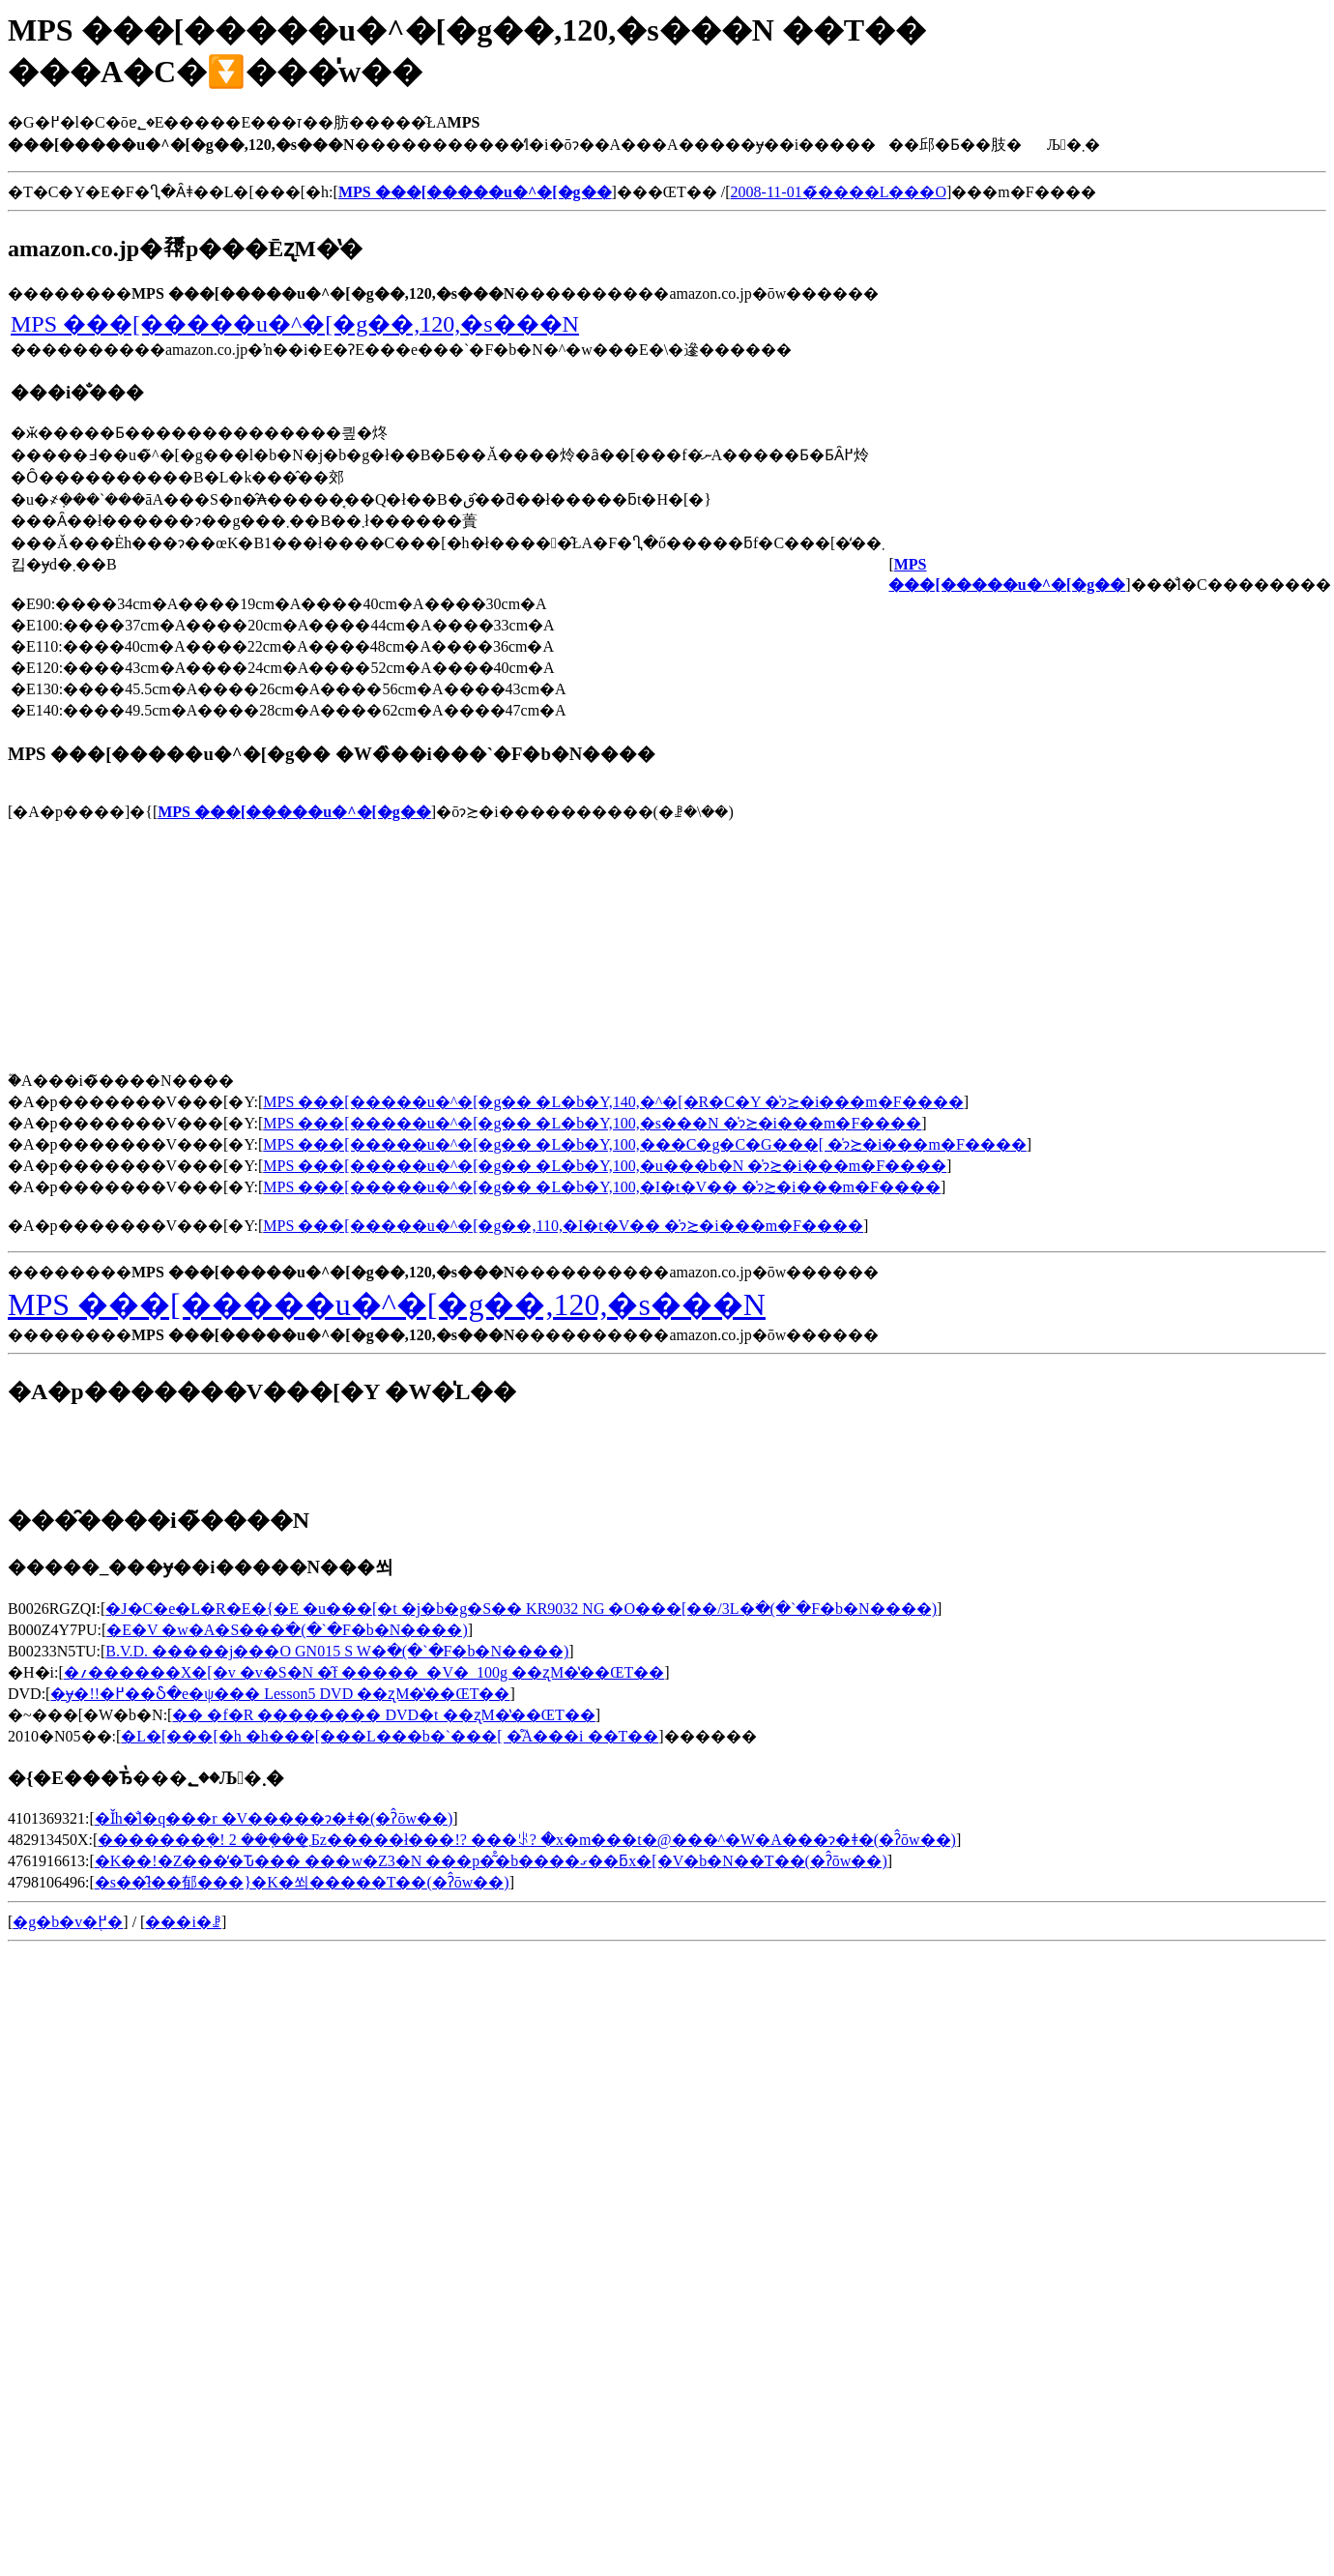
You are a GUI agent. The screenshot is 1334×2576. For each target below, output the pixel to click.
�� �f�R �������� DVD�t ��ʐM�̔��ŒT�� (383, 1715)
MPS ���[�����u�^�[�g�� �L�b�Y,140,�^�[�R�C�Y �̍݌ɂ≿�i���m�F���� (613, 1102)
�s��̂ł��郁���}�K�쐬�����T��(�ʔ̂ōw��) (302, 1882)
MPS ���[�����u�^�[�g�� (294, 812)
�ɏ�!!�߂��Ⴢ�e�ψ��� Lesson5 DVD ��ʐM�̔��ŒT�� (279, 1693)
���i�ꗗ (182, 1922)
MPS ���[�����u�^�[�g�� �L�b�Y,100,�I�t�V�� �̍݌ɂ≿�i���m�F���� (602, 1187)
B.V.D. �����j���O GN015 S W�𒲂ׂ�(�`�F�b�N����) (336, 1651)
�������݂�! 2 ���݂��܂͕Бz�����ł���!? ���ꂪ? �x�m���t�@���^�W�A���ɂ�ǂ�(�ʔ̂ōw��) (527, 1839)
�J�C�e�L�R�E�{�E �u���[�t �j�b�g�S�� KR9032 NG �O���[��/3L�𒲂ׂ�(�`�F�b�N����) (521, 1608)
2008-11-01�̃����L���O (838, 192)
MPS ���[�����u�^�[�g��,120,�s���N (295, 324)
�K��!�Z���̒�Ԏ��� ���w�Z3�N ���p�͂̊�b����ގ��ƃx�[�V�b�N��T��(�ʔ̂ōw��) (491, 1861)
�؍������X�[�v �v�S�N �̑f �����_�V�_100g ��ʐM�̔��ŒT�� (364, 1672)
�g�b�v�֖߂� (68, 1922)
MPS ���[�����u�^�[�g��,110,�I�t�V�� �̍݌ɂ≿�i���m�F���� (563, 1225)
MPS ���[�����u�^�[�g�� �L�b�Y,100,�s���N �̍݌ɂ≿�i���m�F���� (592, 1123)
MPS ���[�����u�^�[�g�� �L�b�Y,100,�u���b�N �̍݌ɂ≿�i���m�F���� (604, 1165)
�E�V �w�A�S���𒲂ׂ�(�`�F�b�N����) (286, 1630)
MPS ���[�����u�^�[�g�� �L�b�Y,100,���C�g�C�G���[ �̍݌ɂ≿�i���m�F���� (644, 1144)
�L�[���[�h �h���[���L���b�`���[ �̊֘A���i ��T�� (389, 1736)
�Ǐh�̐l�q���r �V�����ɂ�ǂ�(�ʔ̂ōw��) (274, 1818)
